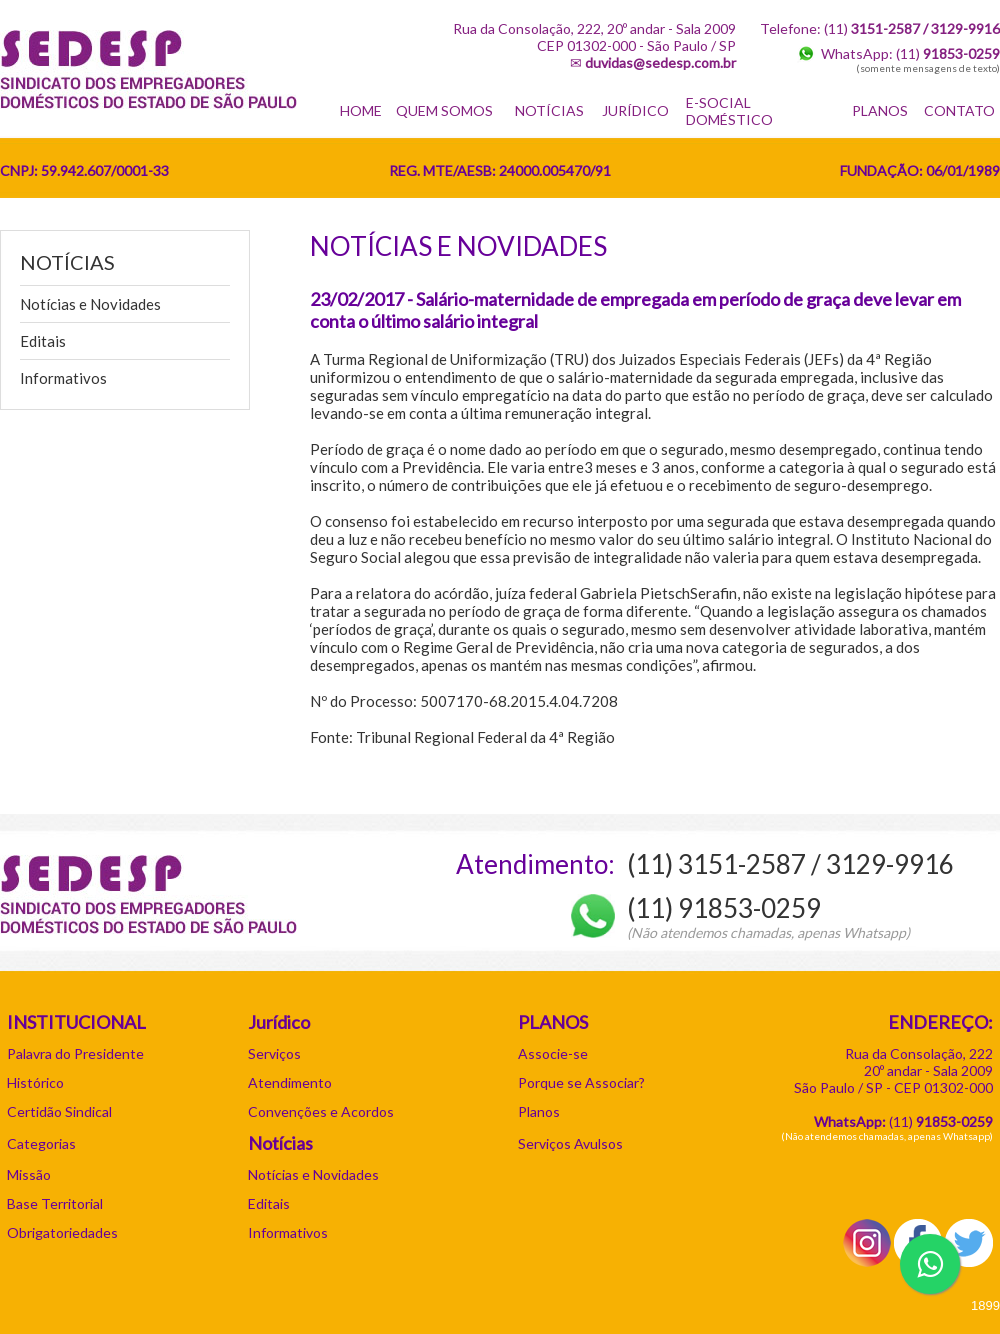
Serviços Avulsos (570, 1143)
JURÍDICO (635, 110)
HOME (361, 110)
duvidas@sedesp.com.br (660, 62)
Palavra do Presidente (75, 1053)
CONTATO (959, 110)
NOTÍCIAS (549, 110)
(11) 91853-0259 (724, 908)
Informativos (63, 378)
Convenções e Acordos (321, 1111)
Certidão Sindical (59, 1111)
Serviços (274, 1053)
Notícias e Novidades (90, 304)
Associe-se (553, 1053)
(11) (948, 53)
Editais (43, 341)
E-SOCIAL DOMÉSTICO (729, 111)
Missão (29, 1174)
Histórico (35, 1082)
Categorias (41, 1143)
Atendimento (290, 1082)
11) (943, 1121)
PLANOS (880, 110)
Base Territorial (55, 1203)
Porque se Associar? (581, 1082)
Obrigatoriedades (62, 1232)
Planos (539, 1111)
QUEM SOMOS (444, 110)
